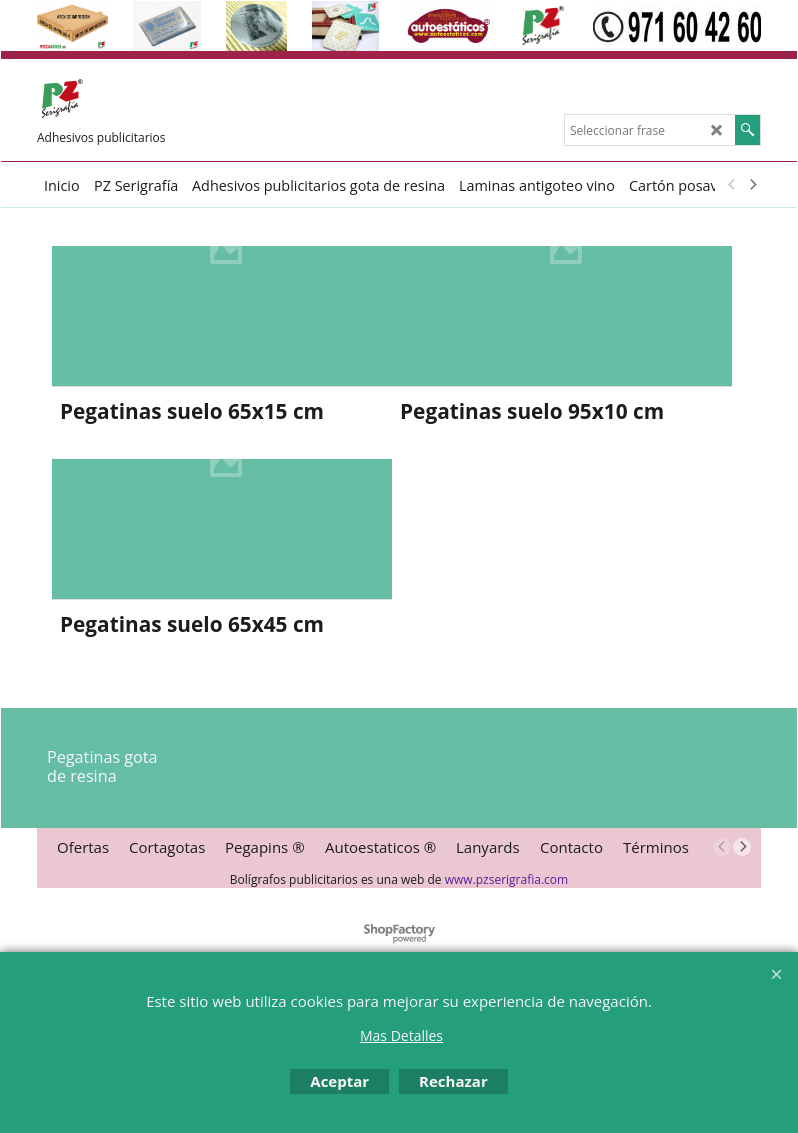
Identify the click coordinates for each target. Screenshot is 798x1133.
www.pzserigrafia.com (506, 879)
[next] (752, 185)
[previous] (732, 185)
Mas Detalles (401, 1035)
